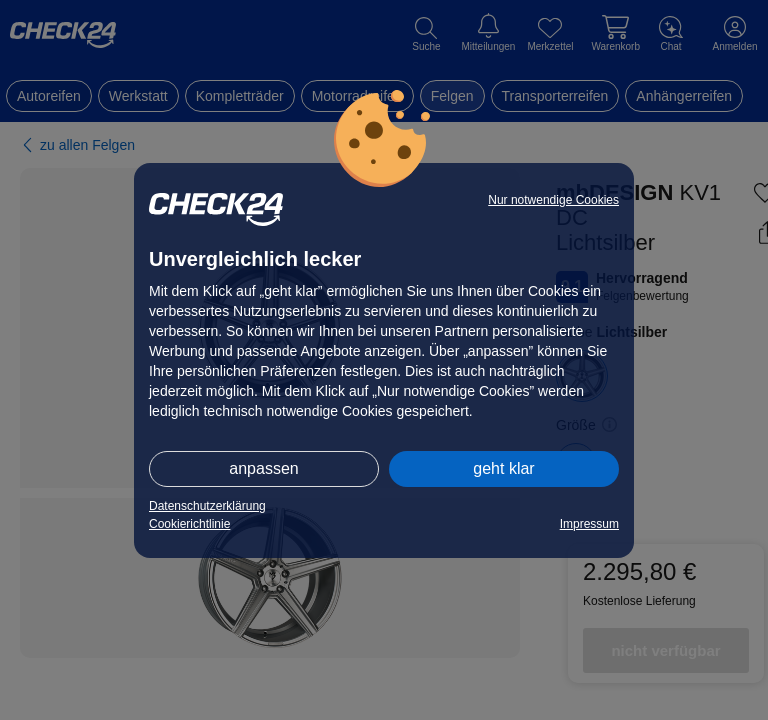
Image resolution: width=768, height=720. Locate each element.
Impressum (589, 524)
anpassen (263, 468)
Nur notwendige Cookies (553, 200)
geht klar (503, 468)
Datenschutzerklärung (207, 506)
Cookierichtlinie (189, 524)
